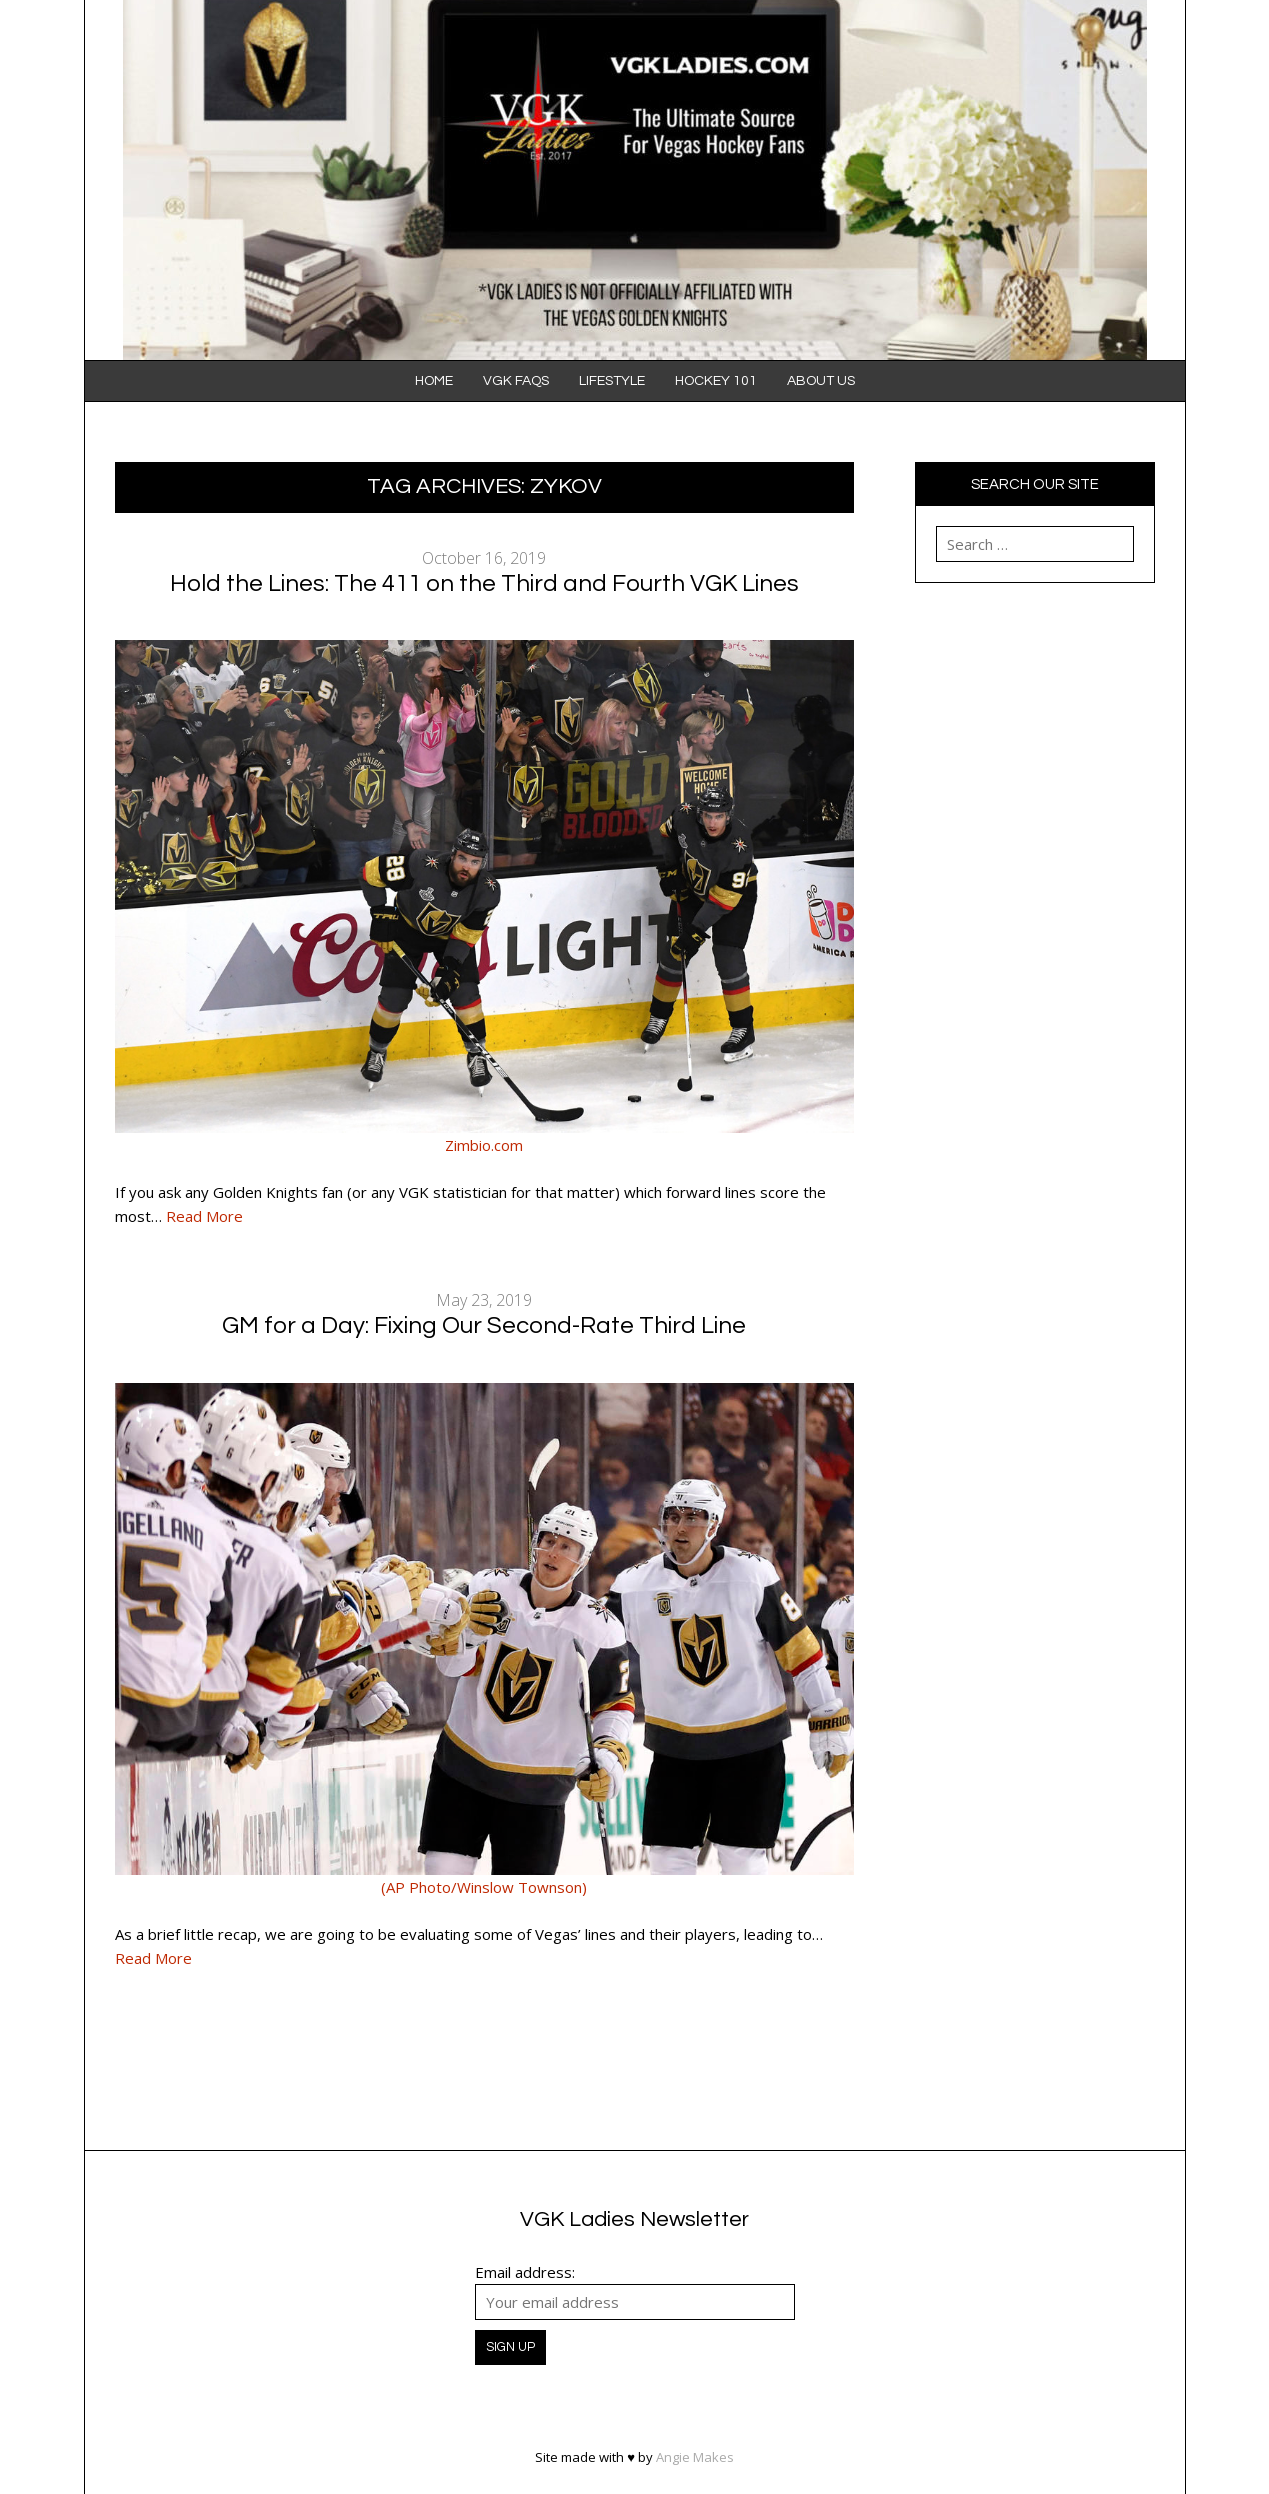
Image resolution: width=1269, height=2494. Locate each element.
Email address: (525, 2272)
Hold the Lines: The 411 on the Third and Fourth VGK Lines (484, 583)
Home (434, 381)
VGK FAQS (516, 381)
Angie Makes (695, 2457)
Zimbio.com (484, 1145)
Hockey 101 (716, 381)
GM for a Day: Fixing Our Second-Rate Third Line (484, 1325)
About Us (821, 381)
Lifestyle (612, 381)
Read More (204, 1216)
